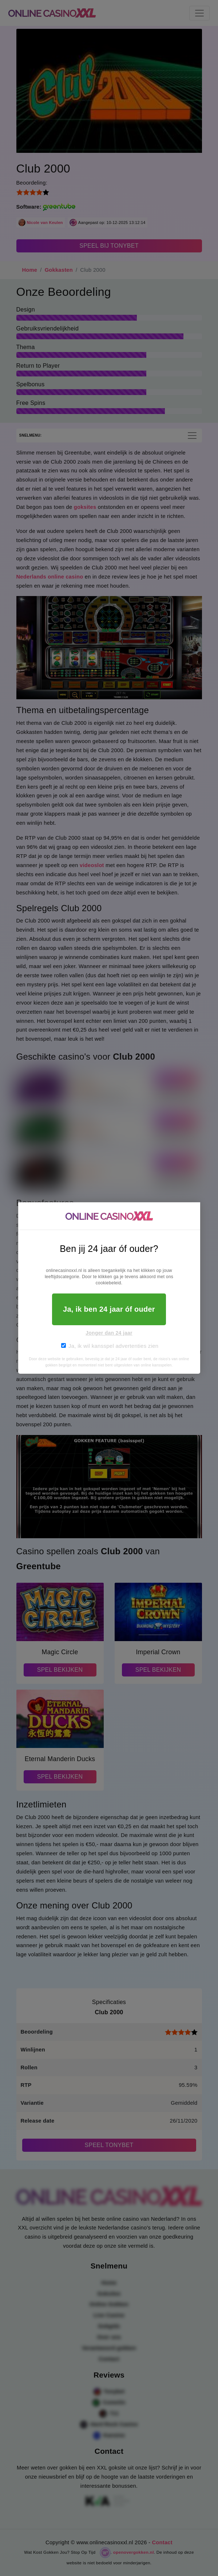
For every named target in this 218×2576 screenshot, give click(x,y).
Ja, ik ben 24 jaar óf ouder (109, 1309)
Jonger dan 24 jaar (109, 1333)
